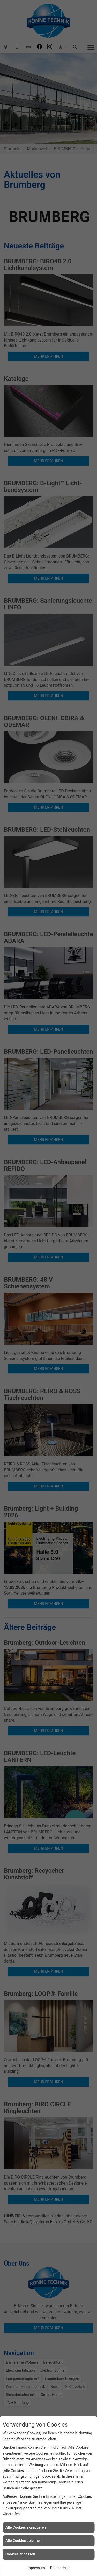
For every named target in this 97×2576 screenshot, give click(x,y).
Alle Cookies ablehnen (23, 2541)
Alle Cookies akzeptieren (25, 2527)
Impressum (36, 2568)
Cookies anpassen (20, 2554)
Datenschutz (60, 2568)
